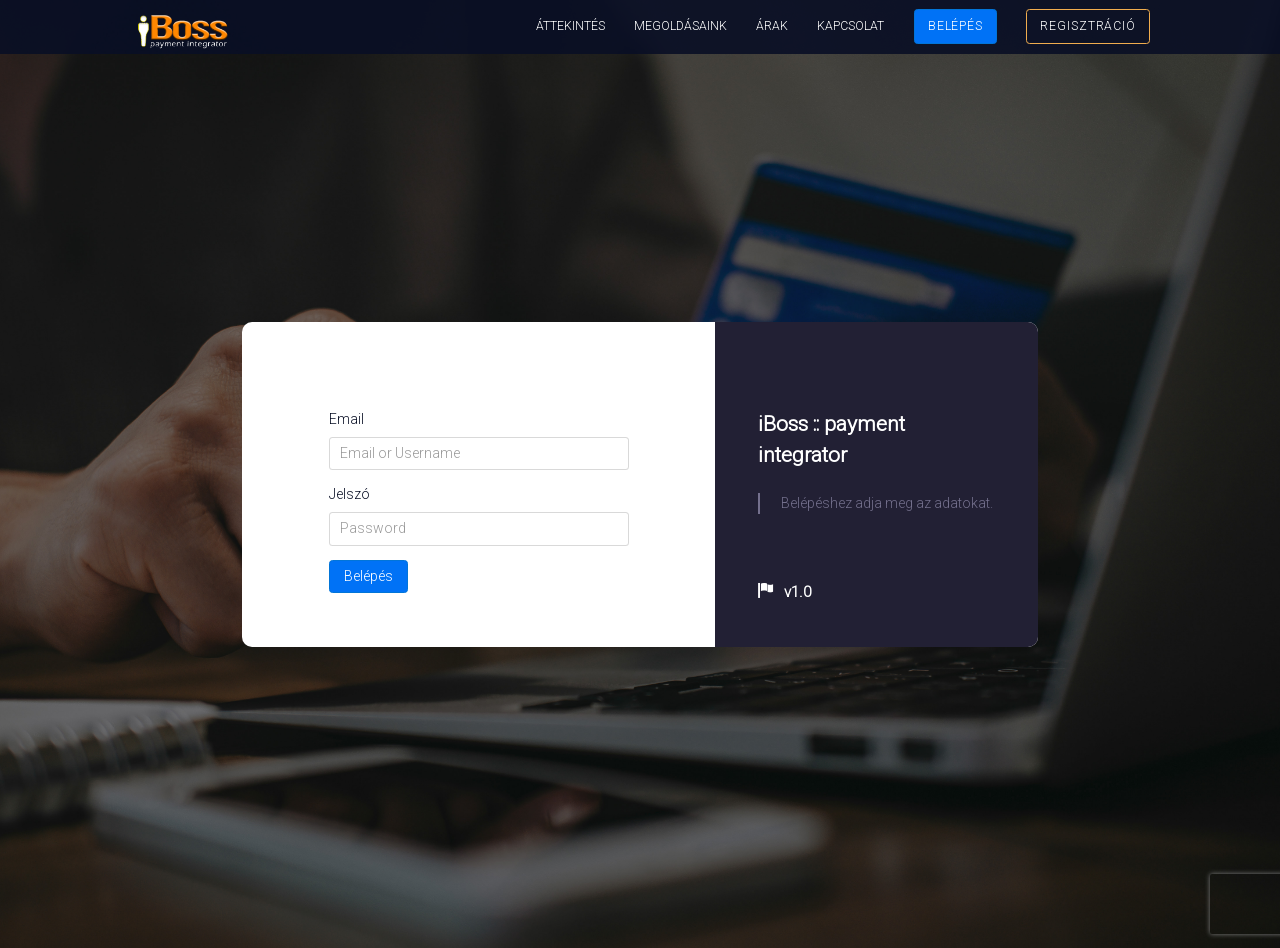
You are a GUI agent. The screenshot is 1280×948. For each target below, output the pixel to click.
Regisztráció (1088, 26)
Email (346, 419)
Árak (772, 26)
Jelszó (349, 494)
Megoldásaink (680, 26)
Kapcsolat (850, 26)
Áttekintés (570, 26)
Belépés (955, 26)
